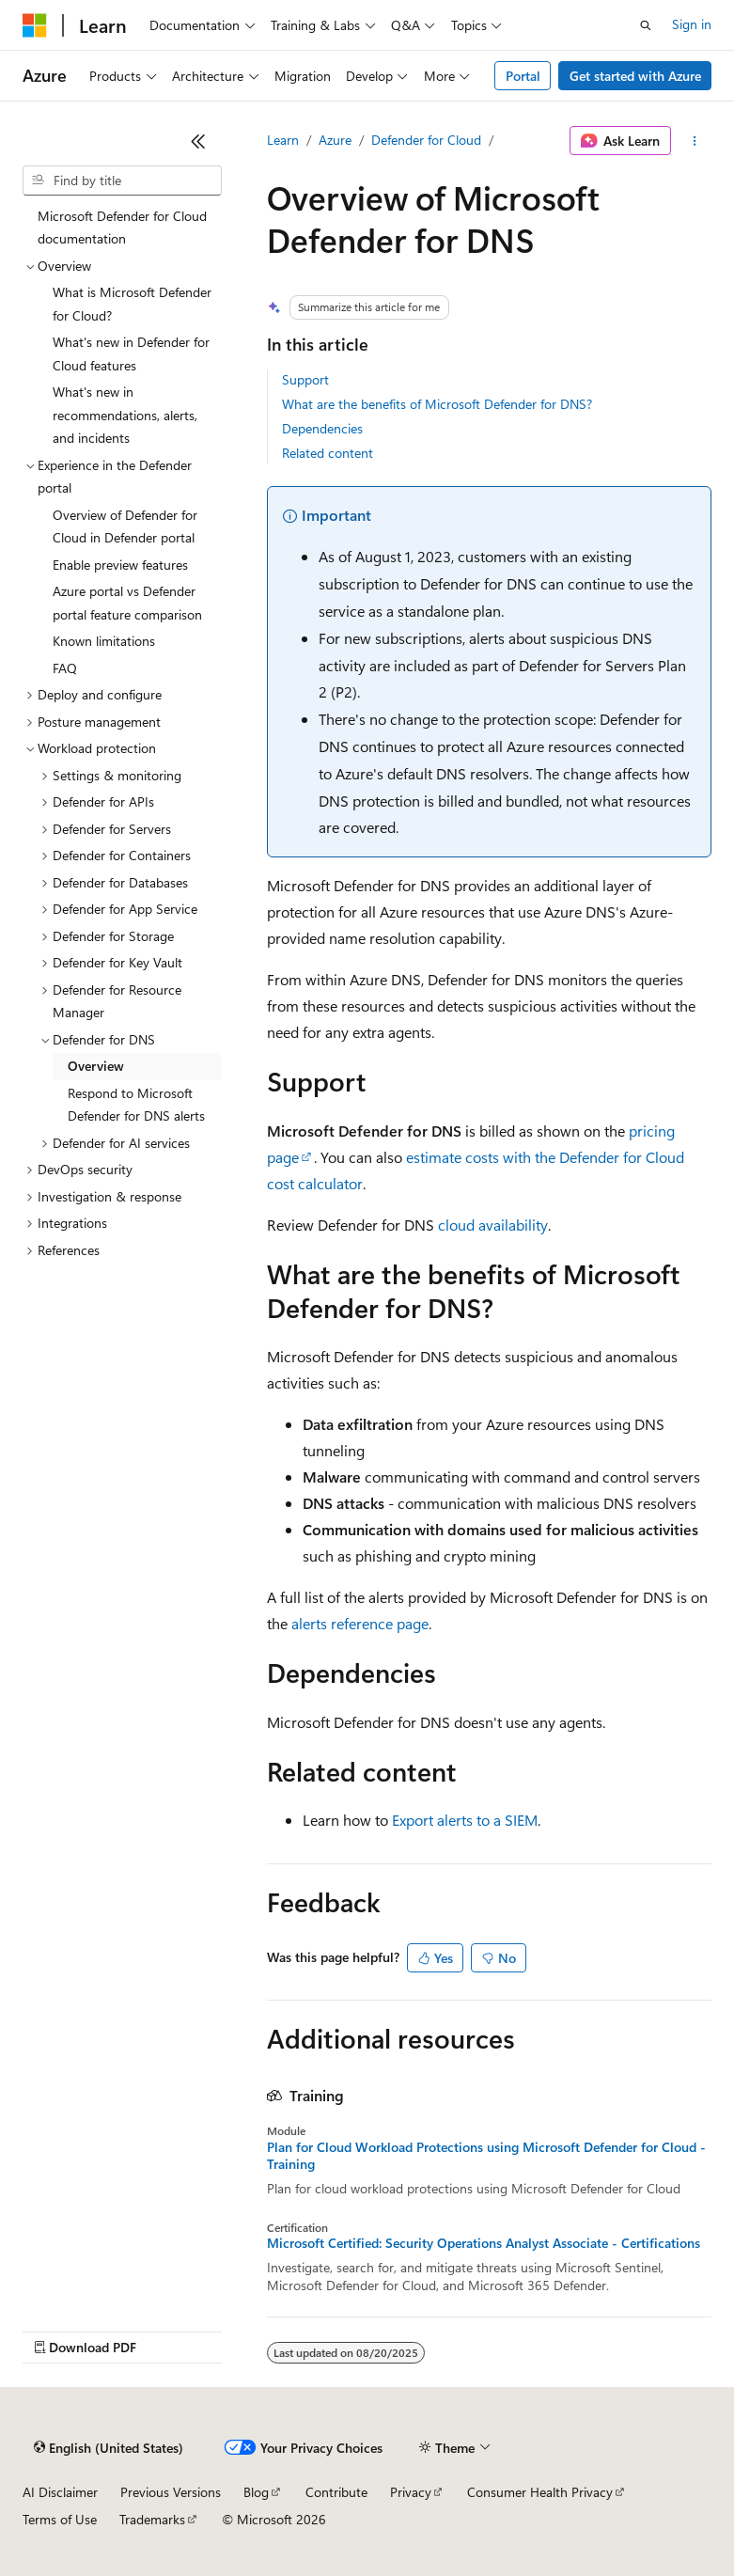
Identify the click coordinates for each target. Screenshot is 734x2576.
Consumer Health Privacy (540, 2492)
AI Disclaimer (60, 2492)
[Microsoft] (35, 25)
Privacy (410, 2492)
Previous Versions (170, 2492)
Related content (327, 453)
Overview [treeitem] (96, 1066)
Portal (523, 76)
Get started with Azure (635, 76)
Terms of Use (60, 2519)
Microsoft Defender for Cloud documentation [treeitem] (122, 227)
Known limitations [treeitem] (104, 641)
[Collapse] (198, 141)
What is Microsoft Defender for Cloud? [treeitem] (132, 303)
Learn (283, 140)
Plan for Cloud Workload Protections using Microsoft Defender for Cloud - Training (486, 2156)
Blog (256, 2492)
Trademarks (152, 2519)
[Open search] (645, 25)
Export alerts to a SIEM (465, 1820)
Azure (335, 140)
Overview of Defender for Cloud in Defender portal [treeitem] (125, 526)
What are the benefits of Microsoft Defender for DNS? (437, 404)
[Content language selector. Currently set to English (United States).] (109, 2448)
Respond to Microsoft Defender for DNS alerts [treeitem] (136, 1104)
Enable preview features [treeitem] (120, 564)
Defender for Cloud (426, 140)
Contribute (336, 2492)
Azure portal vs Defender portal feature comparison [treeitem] (127, 602)
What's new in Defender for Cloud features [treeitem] (131, 353)
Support (305, 379)
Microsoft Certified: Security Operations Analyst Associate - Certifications (483, 2243)
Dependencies (322, 428)
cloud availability (493, 1224)
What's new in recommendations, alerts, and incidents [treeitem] (125, 415)
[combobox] (122, 180)
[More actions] (695, 141)
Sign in (691, 24)
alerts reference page (360, 1623)
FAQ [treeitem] (65, 668)
